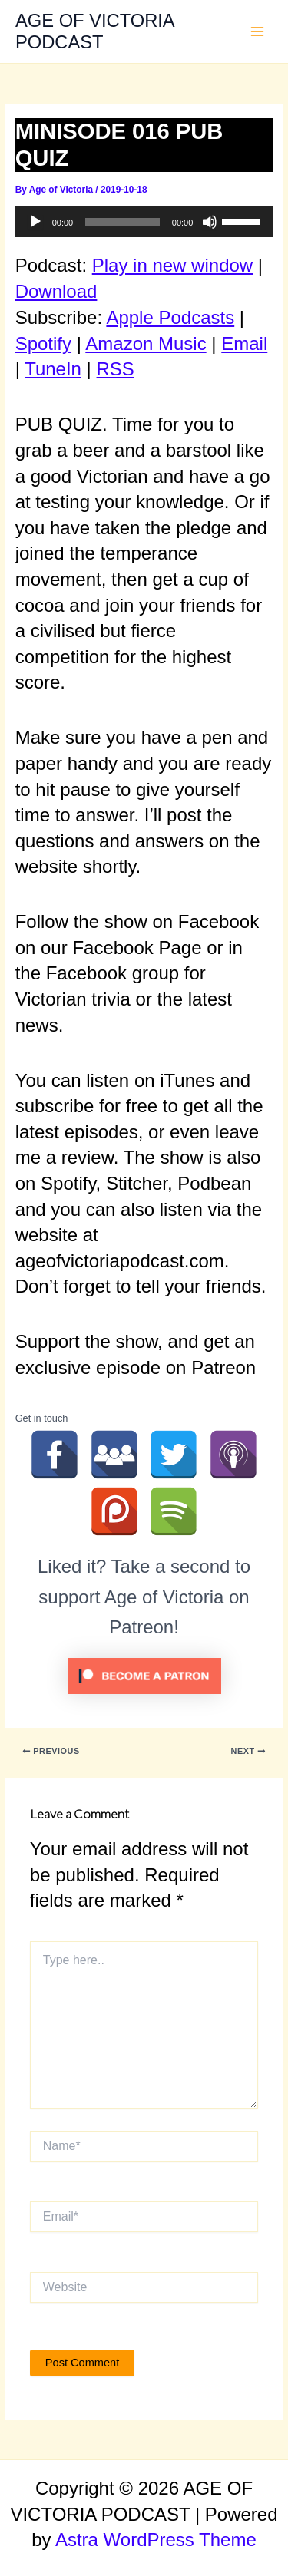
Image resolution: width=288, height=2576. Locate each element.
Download (56, 291)
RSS (115, 368)
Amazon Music (145, 343)
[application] (144, 221)
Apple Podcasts (170, 317)
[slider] (122, 222)
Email (244, 343)
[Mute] (209, 222)
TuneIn (53, 368)
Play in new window (172, 265)
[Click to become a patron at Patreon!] (144, 1675)
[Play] (35, 222)
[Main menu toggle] (258, 32)
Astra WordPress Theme (156, 2539)
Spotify (43, 343)
